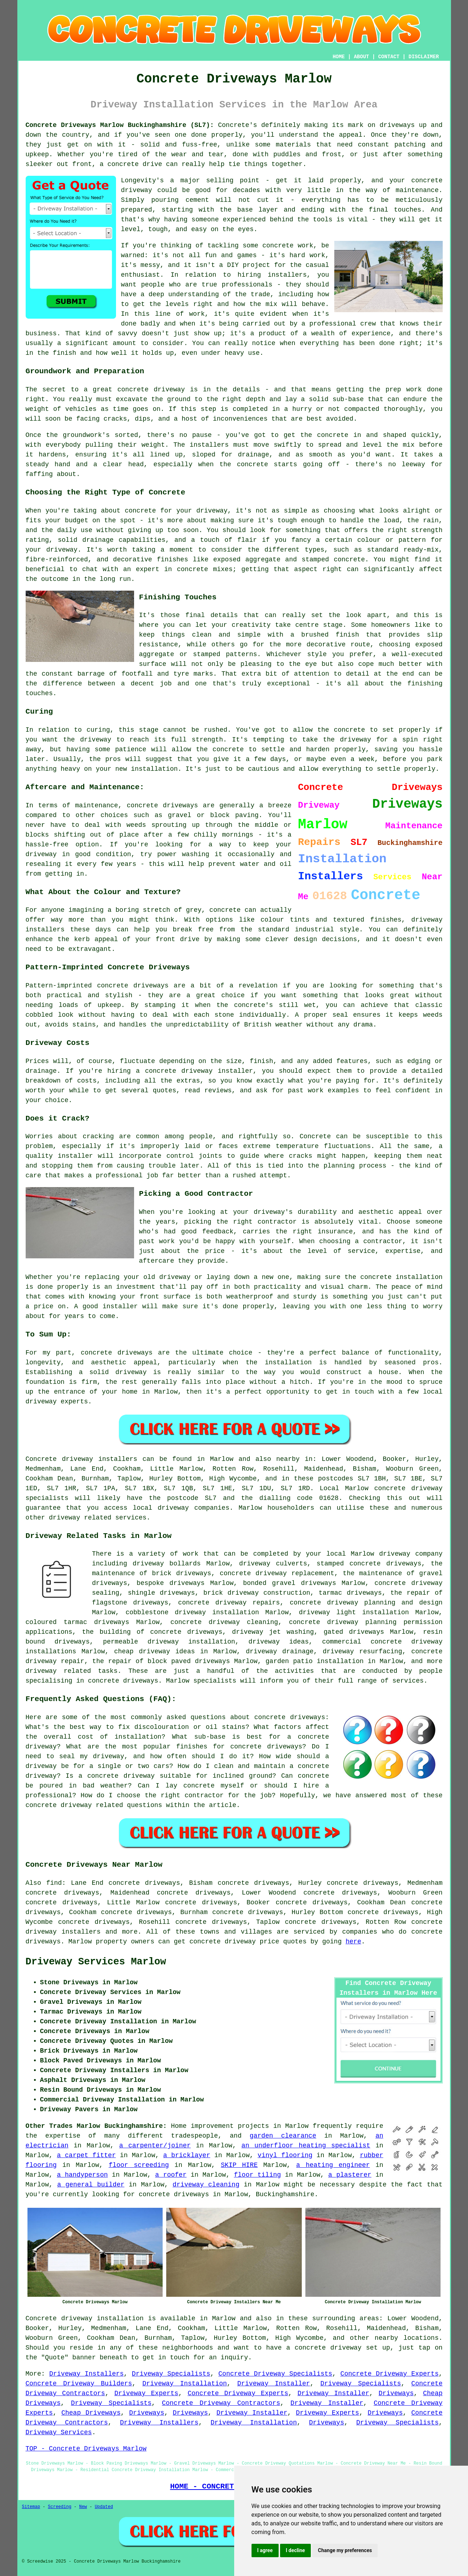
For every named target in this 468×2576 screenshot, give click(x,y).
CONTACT (388, 57)
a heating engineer (333, 2165)
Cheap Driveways (91, 2412)
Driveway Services (59, 2432)
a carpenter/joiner (155, 2145)
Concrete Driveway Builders (79, 2383)
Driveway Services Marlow (96, 1961)
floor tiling (257, 2174)
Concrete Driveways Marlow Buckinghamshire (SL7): (120, 125)
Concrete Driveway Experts (389, 2373)
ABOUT (361, 57)
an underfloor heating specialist (305, 2145)
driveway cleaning (206, 2184)
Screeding (60, 2506)
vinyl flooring (285, 2155)
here (353, 1941)
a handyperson (82, 2174)
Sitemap (31, 2506)
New (83, 2506)
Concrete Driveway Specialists (275, 2373)
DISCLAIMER (423, 57)
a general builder (90, 2184)
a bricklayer (186, 2155)
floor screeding (139, 2165)
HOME (338, 57)
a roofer (170, 2174)
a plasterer (349, 2174)
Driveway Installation (184, 2383)
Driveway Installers (86, 2373)
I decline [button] (295, 2550)
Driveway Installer (273, 2383)
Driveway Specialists (171, 2373)
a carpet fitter (86, 2155)
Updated (104, 2506)
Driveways (396, 2393)
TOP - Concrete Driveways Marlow (86, 2448)
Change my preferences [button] (345, 2550)
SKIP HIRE (239, 2165)
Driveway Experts (146, 2393)
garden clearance (283, 2135)
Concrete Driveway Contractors (221, 2403)
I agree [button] (265, 2550)
